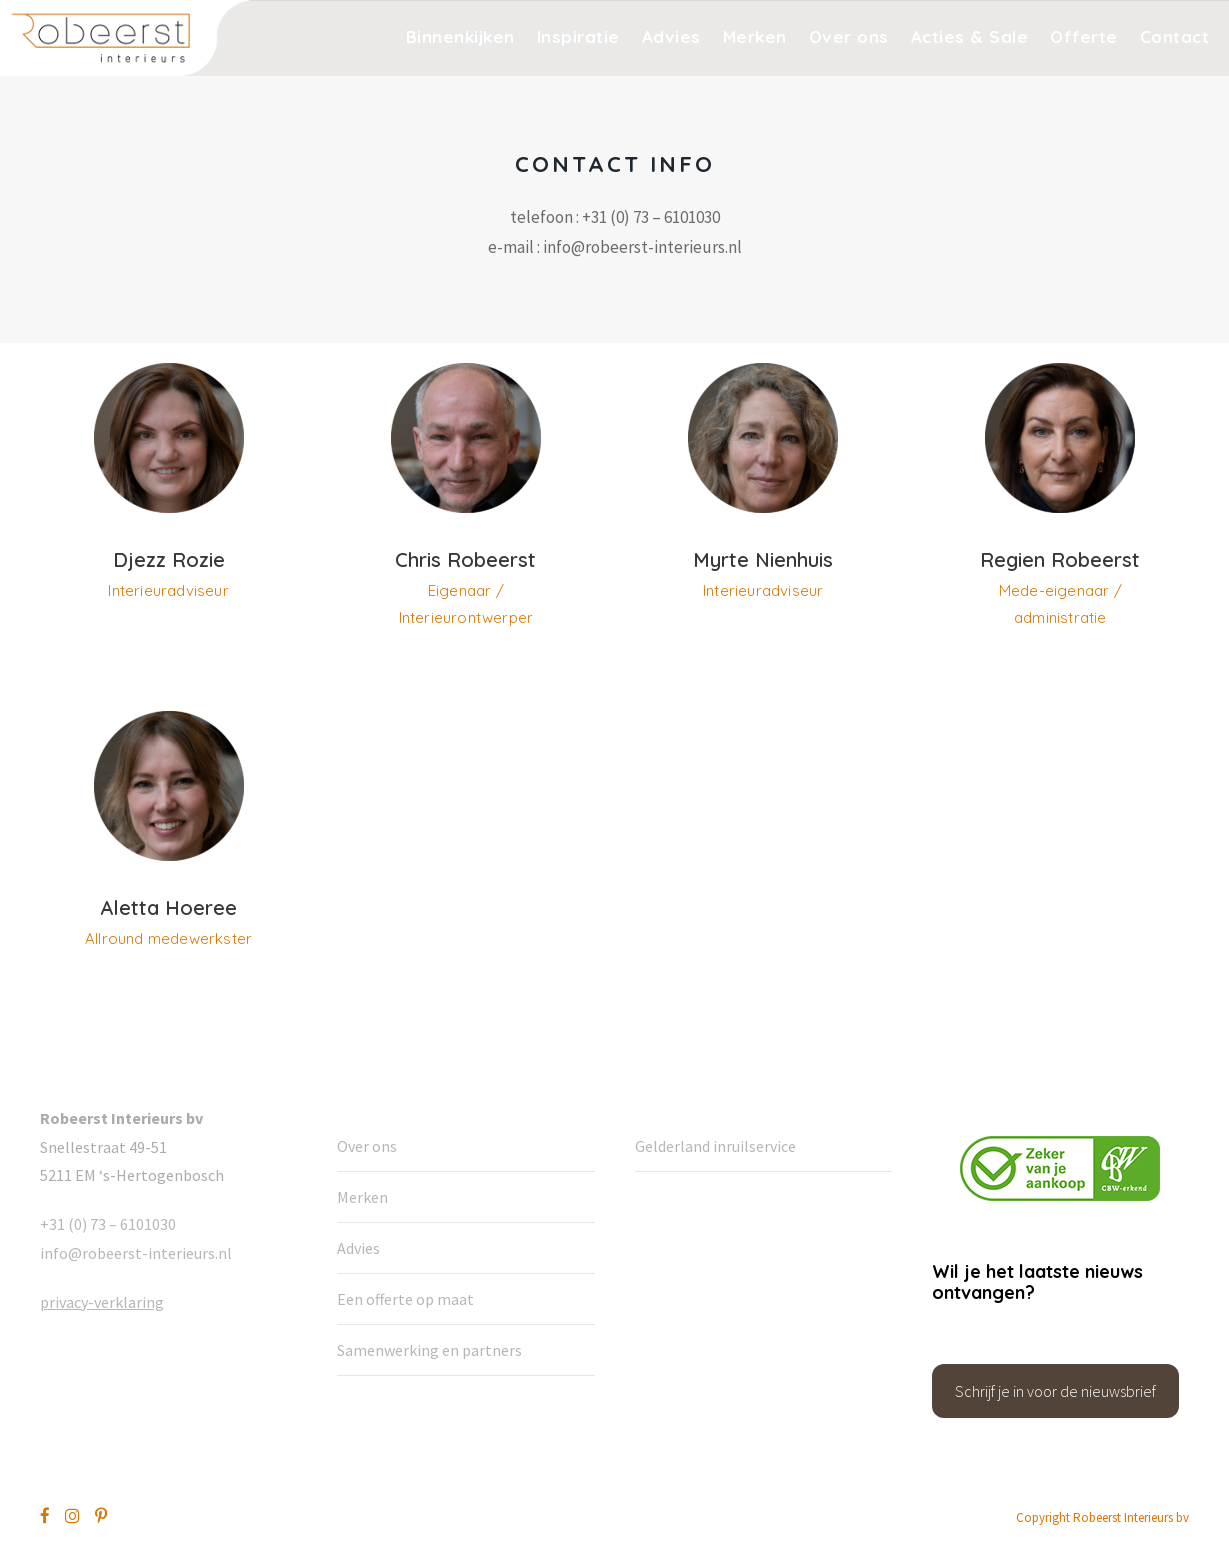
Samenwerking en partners (429, 1350)
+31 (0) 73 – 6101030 (108, 1224)
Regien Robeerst (1060, 559)
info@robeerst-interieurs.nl (136, 1253)
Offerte (1084, 36)
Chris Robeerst (465, 559)
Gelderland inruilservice (715, 1146)
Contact (1175, 36)
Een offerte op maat (405, 1299)
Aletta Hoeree (168, 907)
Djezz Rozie (169, 559)
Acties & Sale (970, 36)
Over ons (849, 36)
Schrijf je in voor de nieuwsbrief (1055, 1391)
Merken (755, 36)
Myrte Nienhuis (763, 559)
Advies (671, 36)
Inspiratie (578, 36)
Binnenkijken (460, 36)
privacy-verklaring (102, 1302)
